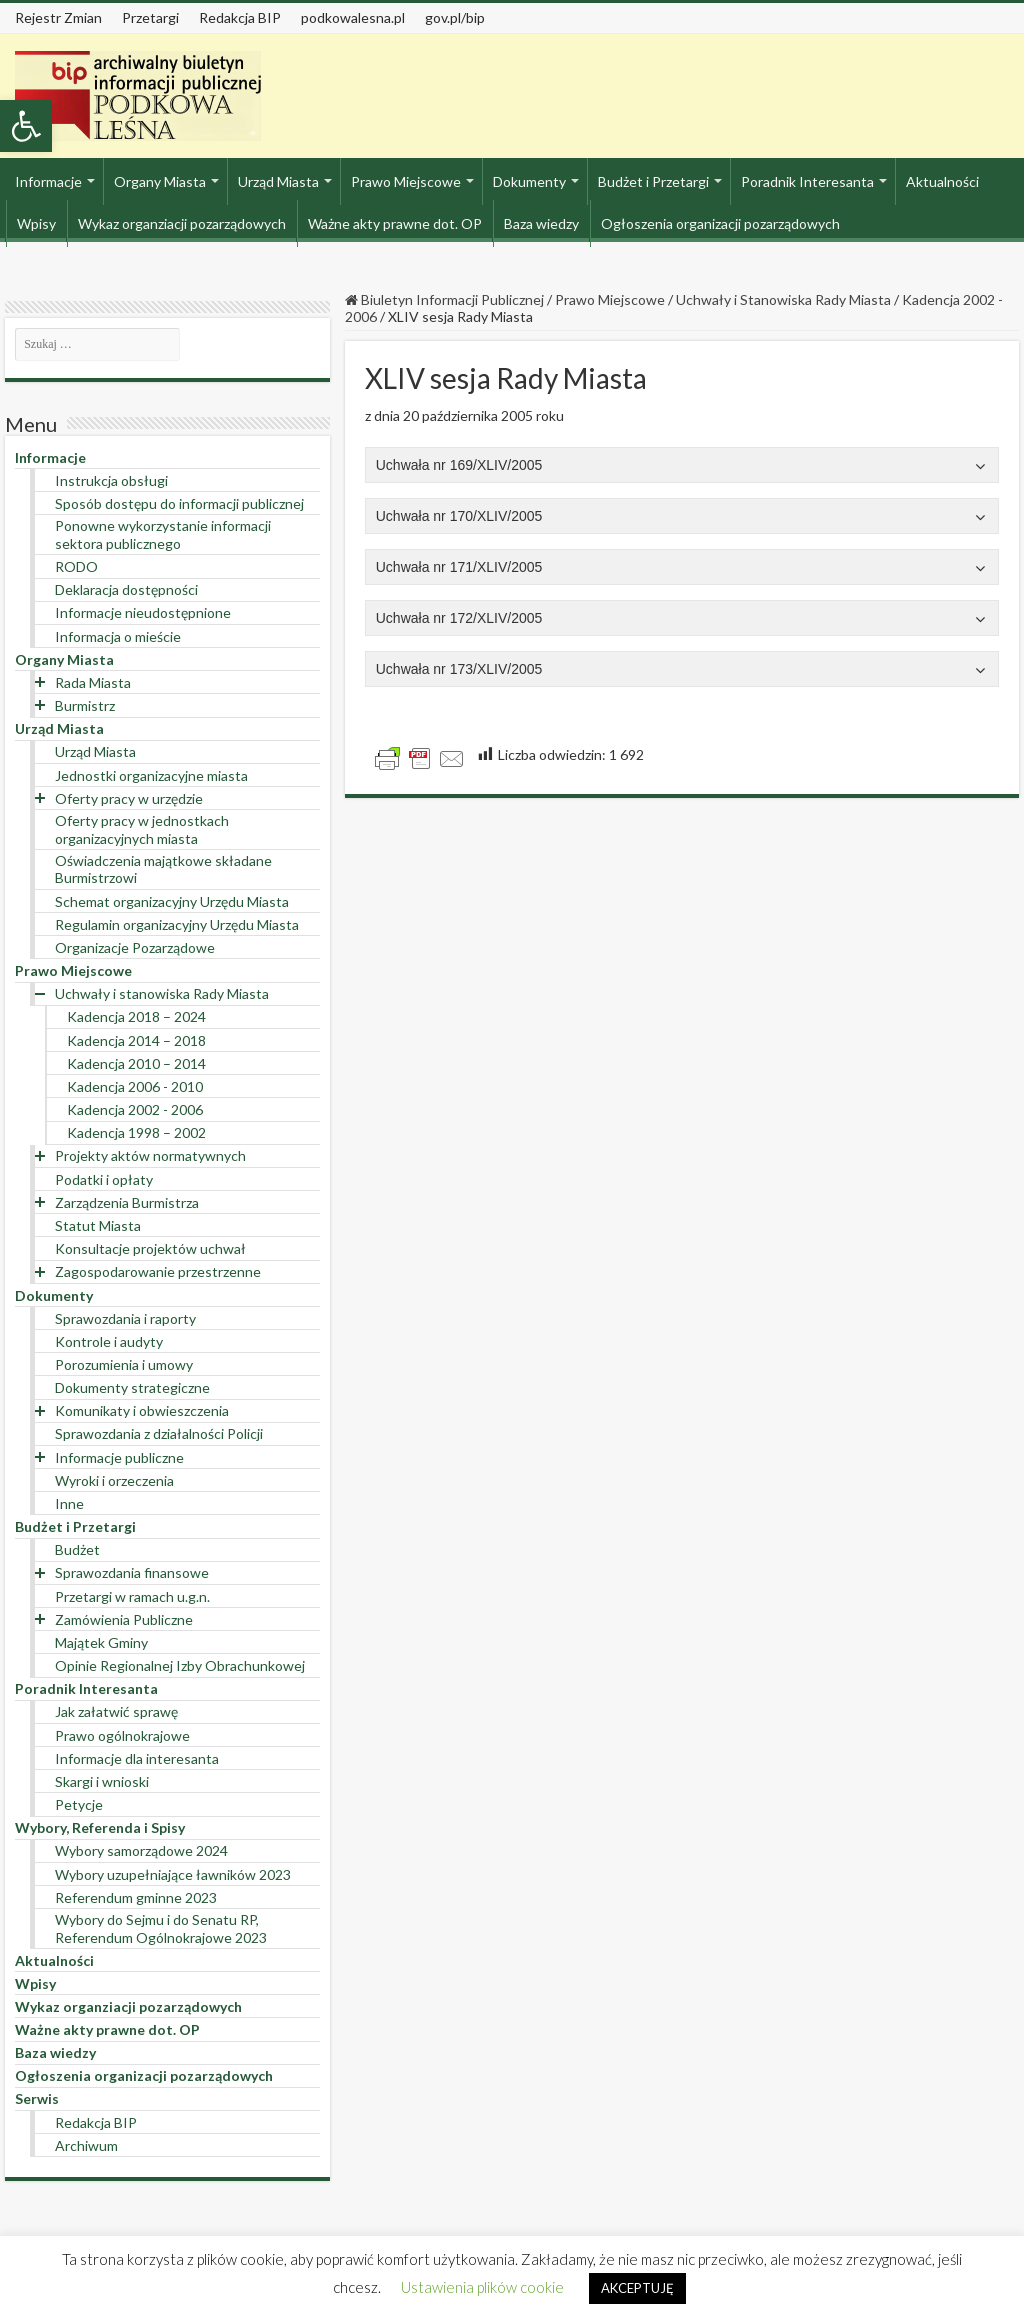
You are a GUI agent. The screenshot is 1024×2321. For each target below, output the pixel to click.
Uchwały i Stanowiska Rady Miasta (783, 299)
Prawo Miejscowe (406, 181)
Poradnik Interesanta (807, 181)
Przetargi (150, 17)
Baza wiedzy (541, 223)
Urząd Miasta (278, 181)
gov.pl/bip (455, 17)
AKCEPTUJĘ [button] (637, 2288)
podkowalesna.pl (353, 17)
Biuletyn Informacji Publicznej (444, 299)
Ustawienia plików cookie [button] (482, 2287)
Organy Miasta (160, 181)
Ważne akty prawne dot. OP (395, 223)
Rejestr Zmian (58, 17)
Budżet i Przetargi (653, 181)
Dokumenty (529, 181)
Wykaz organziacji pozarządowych (182, 223)
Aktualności (942, 181)
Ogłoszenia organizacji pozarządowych (720, 223)
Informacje (48, 181)
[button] (26, 126)
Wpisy (36, 223)
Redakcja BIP (240, 17)
